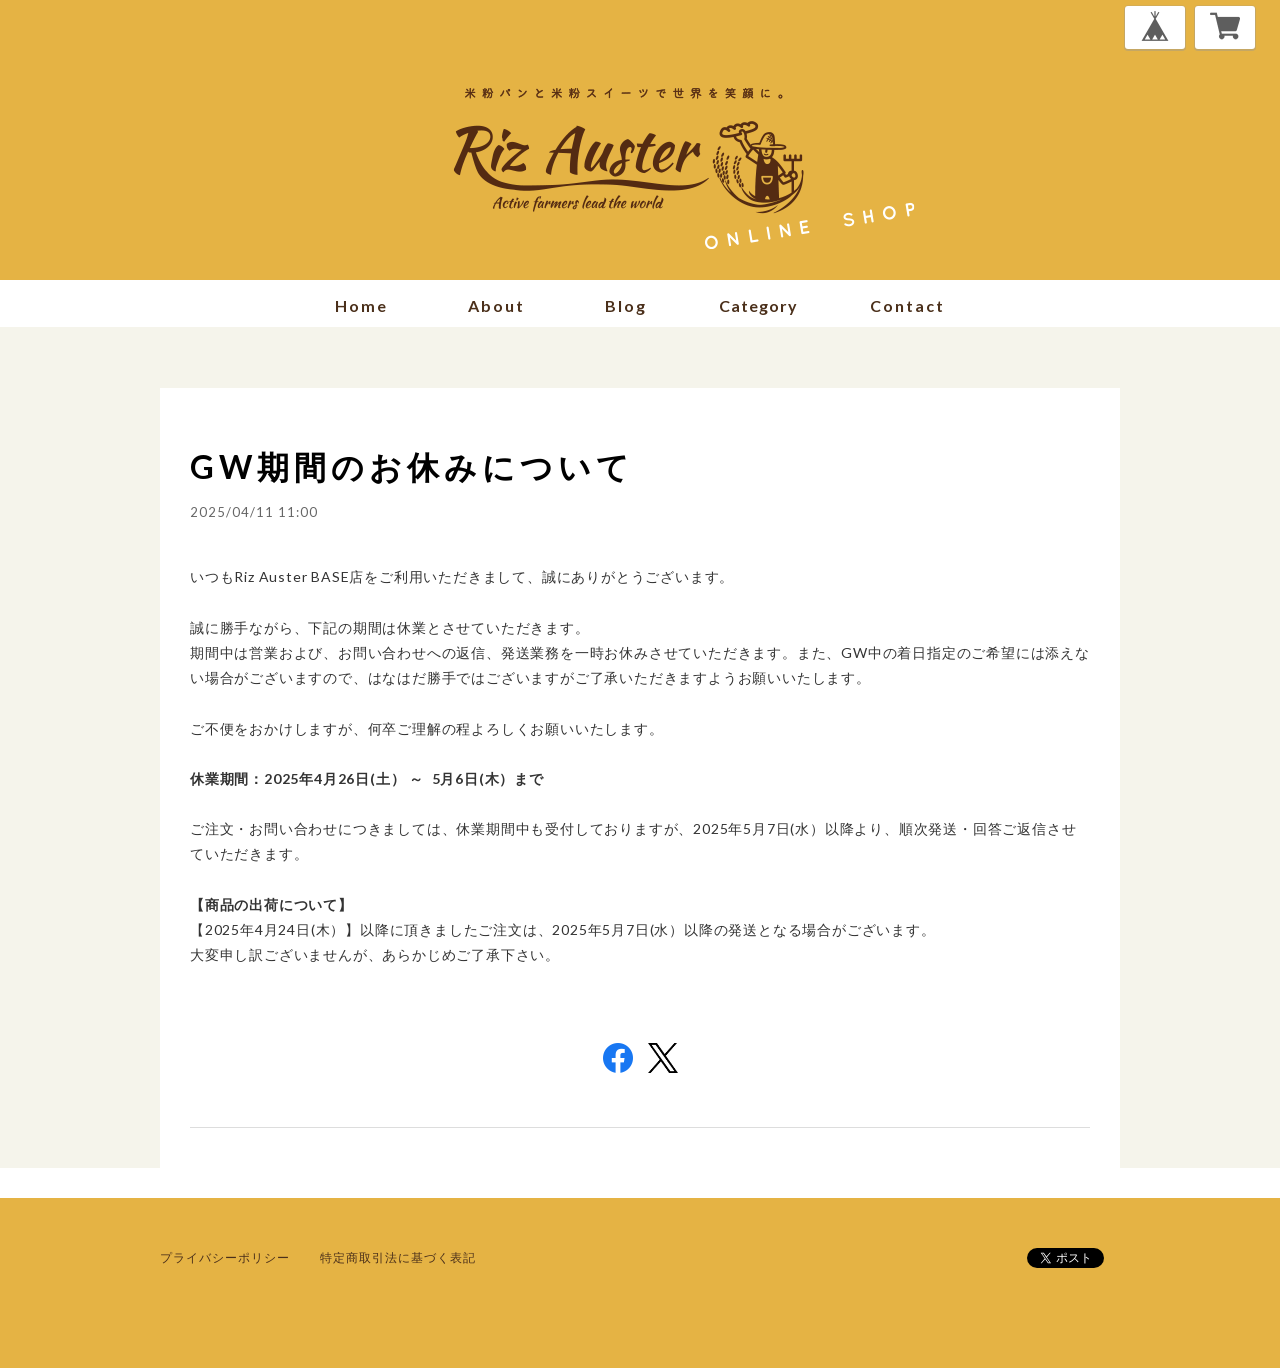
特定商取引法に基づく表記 (398, 1257)
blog (626, 305)
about (496, 305)
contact (907, 305)
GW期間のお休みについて (412, 466)
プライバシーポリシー (225, 1257)
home (361, 305)
